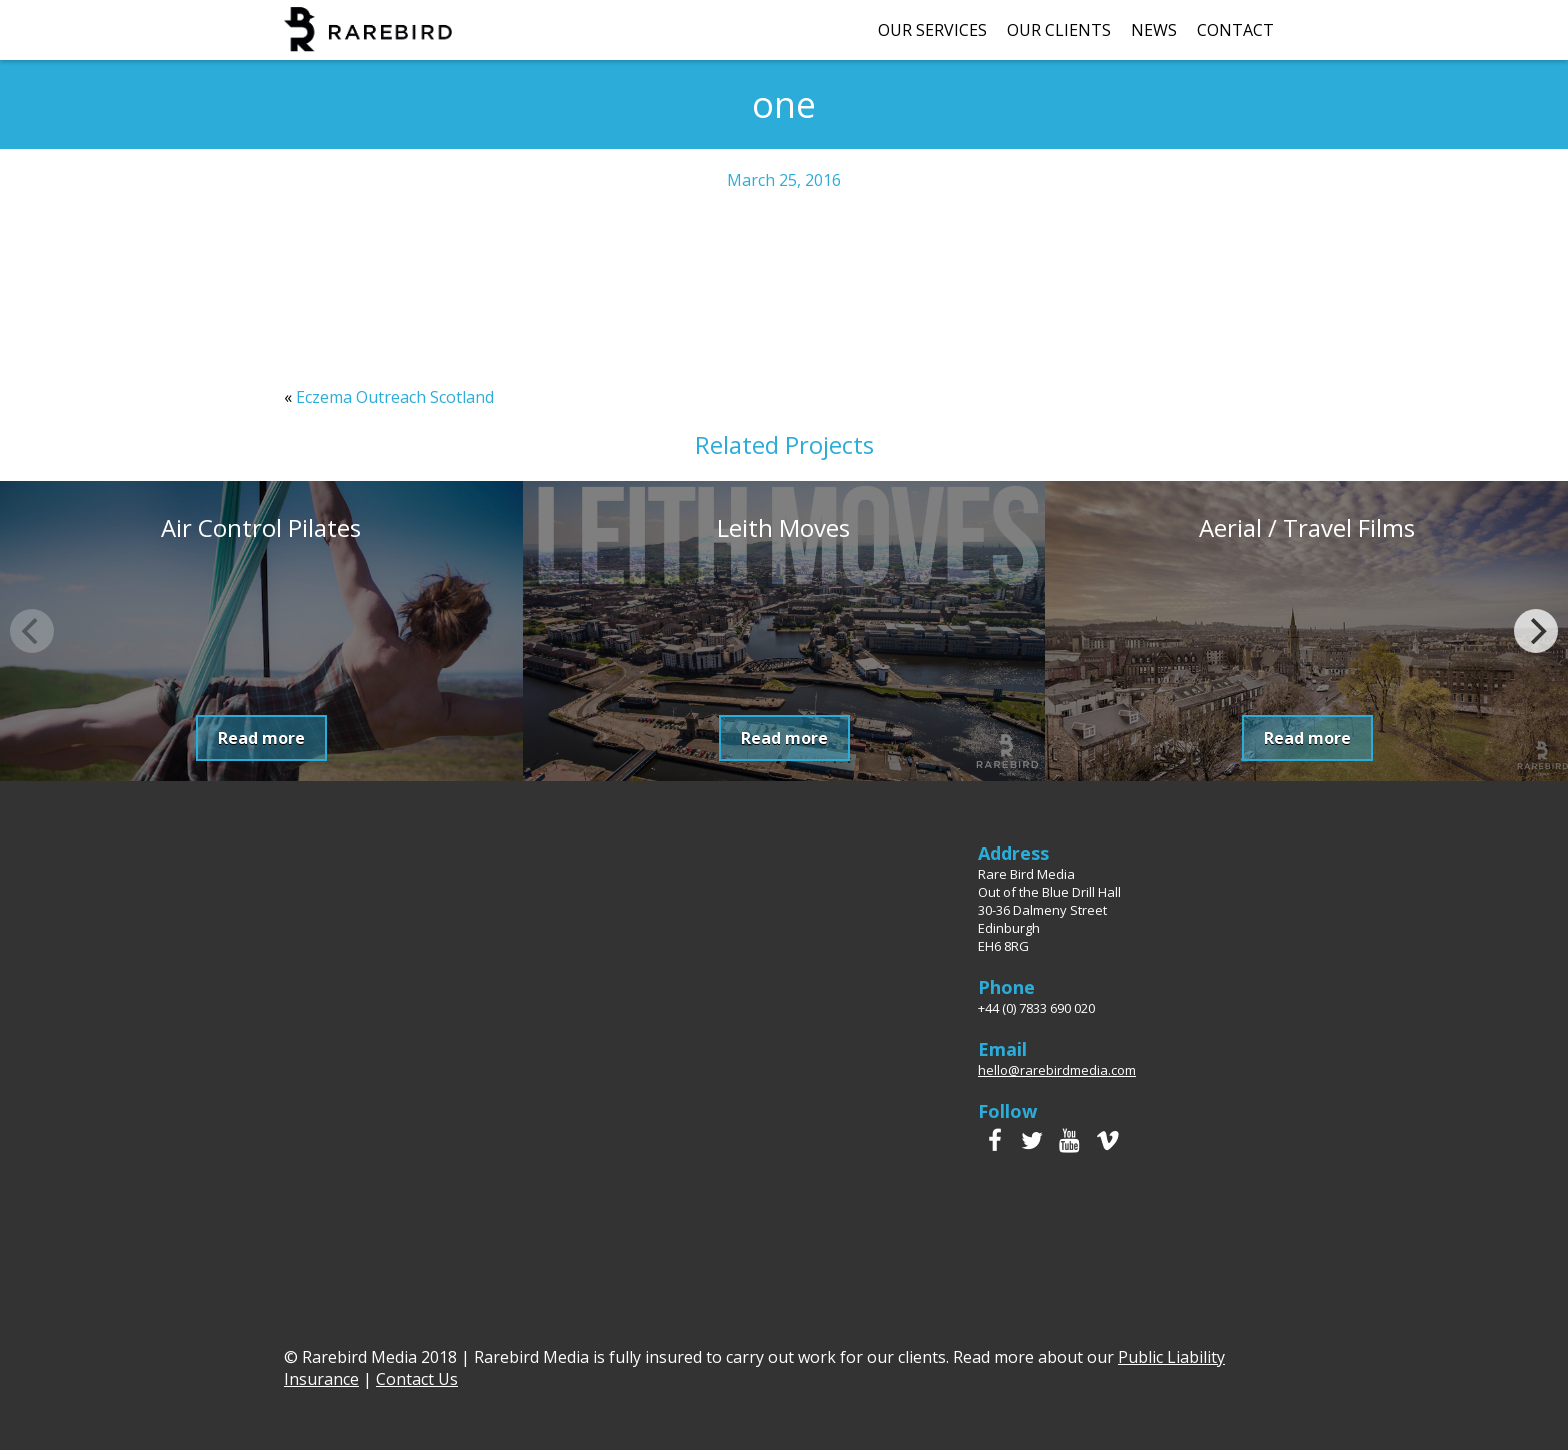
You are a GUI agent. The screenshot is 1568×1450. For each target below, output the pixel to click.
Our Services (932, 30)
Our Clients (1059, 30)
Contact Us (417, 1379)
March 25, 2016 (784, 180)
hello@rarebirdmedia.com (1057, 1070)
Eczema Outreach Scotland (395, 397)
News (1154, 30)
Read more (261, 738)
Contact (1235, 30)
